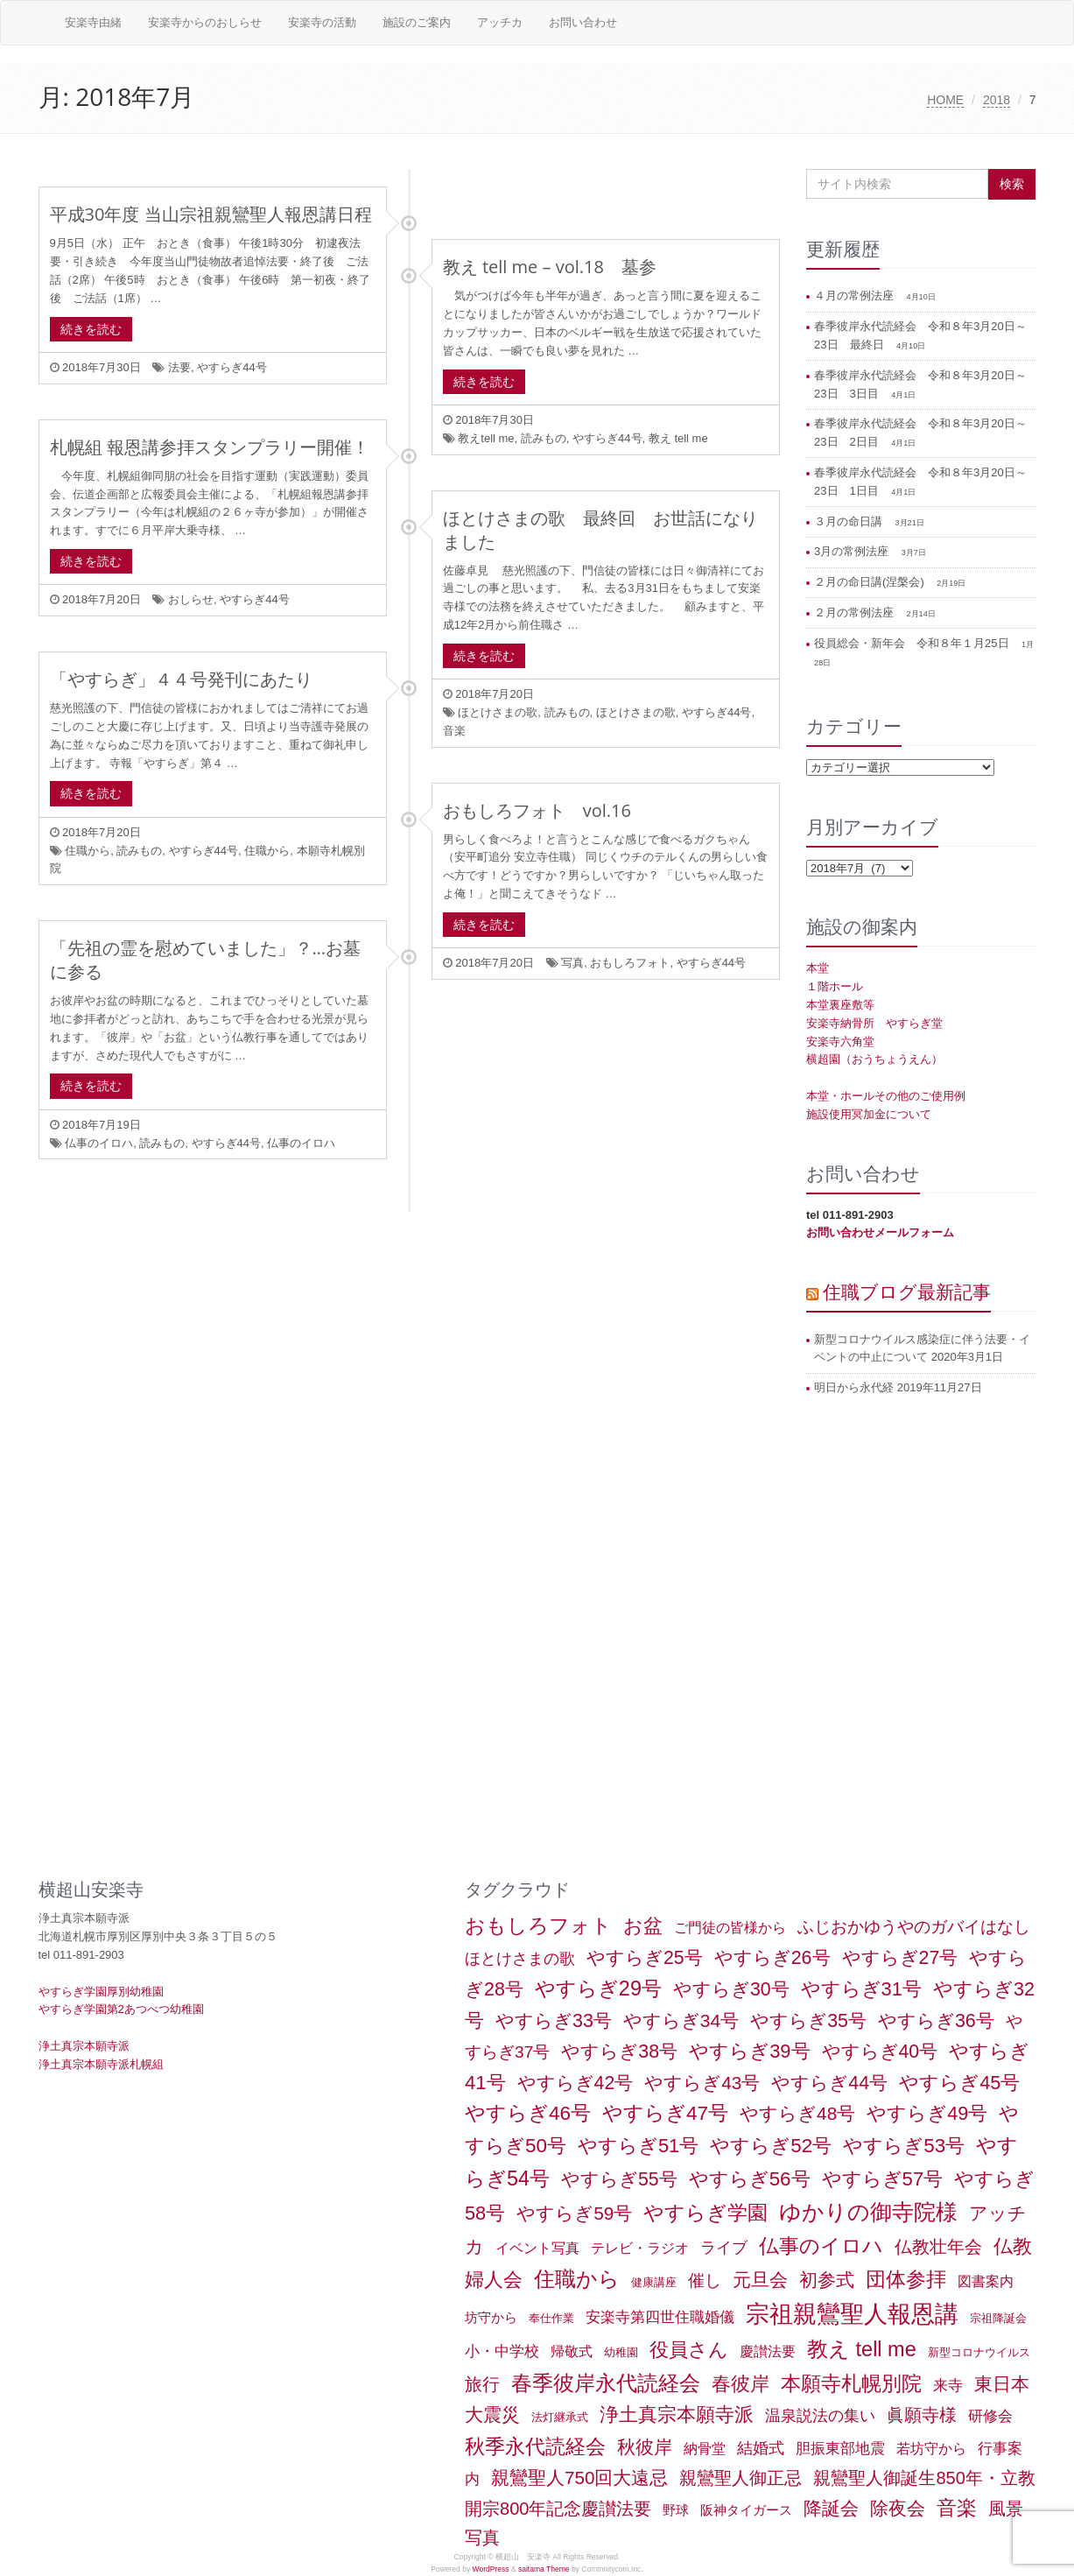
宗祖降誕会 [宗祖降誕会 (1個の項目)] (998, 2318)
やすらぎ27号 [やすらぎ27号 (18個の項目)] (900, 1957)
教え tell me (678, 438)
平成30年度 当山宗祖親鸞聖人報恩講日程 (211, 214)
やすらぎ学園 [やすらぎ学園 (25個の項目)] (705, 2213)
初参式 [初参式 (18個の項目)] (826, 2280)
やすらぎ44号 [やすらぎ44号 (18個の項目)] (829, 2083)
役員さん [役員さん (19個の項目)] (688, 2350)
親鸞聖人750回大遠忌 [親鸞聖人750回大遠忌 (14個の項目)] (579, 2477)
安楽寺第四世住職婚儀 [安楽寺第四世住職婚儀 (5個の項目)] (660, 2317)
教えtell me (486, 438)
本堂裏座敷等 (840, 1004)
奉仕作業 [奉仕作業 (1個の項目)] (551, 2318)
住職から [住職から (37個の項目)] (577, 2279)
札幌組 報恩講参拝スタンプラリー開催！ (209, 447)
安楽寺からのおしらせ (205, 22)
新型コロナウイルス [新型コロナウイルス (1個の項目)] (979, 2352)
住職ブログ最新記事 (907, 1291)
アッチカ (500, 22)
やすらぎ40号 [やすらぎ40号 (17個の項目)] (880, 2051)
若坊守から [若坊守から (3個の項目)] (931, 2448)
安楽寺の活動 (322, 22)
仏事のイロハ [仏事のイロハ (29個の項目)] (821, 2246)
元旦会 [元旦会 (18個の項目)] (760, 2280)
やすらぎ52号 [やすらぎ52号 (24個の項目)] (771, 2146)
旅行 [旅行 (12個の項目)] (482, 2384)
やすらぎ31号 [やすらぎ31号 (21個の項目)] (861, 1989)
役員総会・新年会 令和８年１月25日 (913, 643)
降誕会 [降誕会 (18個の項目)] (831, 2508)
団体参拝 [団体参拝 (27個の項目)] (906, 2279)
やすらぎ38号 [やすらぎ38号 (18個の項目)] (619, 2051)
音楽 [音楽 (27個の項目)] (957, 2507)
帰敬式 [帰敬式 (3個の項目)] (572, 2351)
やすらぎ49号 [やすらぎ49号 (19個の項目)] (927, 2113)
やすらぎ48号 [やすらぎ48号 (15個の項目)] (797, 2113)
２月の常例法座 (855, 612)
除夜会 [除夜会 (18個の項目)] (897, 2508)
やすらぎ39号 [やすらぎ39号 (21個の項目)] (749, 2051)
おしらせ (191, 599)
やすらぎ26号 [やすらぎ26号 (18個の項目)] (772, 1957)
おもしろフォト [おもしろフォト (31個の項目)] (538, 1925)
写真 (572, 962)
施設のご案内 (417, 22)
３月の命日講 (850, 521)
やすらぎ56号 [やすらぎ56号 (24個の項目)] (750, 2179)
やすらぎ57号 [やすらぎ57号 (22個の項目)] (883, 2179)
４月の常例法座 (855, 295)
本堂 (817, 968)
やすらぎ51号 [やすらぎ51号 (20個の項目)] (638, 2146)
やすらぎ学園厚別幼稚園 (101, 1991)
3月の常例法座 (853, 551)
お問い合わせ (583, 22)
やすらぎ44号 (231, 367)
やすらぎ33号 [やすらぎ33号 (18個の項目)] (553, 2020)
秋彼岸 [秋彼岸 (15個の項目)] (644, 2447)
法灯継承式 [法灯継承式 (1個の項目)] (559, 2417)
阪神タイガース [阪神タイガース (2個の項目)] (746, 2510)
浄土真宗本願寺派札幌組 (101, 2064)
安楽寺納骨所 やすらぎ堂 (874, 1023)
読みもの (543, 438)
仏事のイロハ (99, 1143)
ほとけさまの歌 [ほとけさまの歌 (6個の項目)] (520, 1958)
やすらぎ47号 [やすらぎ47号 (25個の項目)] (665, 2113)
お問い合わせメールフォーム (880, 1232)
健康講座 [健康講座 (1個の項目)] (654, 2282)
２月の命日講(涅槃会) (870, 581)
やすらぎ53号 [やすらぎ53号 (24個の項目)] (904, 2146)
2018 (996, 100)
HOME (945, 100)
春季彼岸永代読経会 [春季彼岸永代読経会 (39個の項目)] (605, 2383)
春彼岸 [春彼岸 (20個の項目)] (740, 2384)
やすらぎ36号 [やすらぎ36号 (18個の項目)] (936, 2020)
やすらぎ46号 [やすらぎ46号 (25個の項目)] (528, 2113)
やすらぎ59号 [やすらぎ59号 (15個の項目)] (574, 2213)
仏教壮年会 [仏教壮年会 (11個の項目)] (938, 2246)
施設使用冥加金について (868, 1114)
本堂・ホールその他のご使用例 (885, 1095)
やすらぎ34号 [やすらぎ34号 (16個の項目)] (681, 2020)
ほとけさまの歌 (497, 712)
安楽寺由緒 (93, 22)
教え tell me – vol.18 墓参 (549, 266)
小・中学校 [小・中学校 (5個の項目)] (502, 2351)
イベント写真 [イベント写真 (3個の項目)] (537, 2248)
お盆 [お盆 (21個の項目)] (643, 1926)
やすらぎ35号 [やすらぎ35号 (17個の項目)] (808, 2020)
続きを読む (91, 329)
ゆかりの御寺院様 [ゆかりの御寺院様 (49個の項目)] (868, 2211)
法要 (179, 367)
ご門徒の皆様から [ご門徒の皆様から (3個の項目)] (730, 1927)
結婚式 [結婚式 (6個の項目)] (760, 2448)
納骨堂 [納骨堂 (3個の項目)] (705, 2448)
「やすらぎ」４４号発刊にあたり (181, 679)
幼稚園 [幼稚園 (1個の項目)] (621, 2352)
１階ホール (834, 986)
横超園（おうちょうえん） (874, 1059)
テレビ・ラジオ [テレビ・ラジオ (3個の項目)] (640, 2248)
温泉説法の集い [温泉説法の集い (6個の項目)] (820, 2416)
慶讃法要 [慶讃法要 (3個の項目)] (768, 2351)
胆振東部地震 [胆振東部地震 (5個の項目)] (840, 2448)
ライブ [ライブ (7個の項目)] (724, 2247)
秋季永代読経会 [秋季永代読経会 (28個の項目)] (535, 2446)
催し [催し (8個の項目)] (704, 2280)
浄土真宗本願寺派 (84, 2045)
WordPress (491, 2569)
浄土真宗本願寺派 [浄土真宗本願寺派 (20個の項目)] (677, 2414)
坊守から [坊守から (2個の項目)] (491, 2318)
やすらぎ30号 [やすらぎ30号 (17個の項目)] (731, 1989)
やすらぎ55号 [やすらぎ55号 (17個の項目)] (619, 2179)
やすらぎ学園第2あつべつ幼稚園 (121, 2009)
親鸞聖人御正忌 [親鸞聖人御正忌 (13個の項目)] (740, 2478)
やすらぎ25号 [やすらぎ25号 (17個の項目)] (644, 1957)
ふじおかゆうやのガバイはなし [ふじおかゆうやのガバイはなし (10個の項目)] (913, 1926)
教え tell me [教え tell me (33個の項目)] (861, 2349)
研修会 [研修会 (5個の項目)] (990, 2416)
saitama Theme (544, 2569)
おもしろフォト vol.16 (537, 810)
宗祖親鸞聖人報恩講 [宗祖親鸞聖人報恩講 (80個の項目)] (852, 2314)
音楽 (454, 730)
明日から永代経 (854, 1387)
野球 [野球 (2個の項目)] (676, 2510)
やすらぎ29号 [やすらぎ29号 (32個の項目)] (598, 1988)
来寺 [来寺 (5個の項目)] (948, 2385)
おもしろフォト (630, 962)
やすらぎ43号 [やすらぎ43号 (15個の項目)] (702, 2083)
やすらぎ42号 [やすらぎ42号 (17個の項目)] (575, 2083)
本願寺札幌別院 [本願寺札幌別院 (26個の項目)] (851, 2383)
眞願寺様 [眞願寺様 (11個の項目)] (922, 2415)
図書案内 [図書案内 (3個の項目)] (986, 2281)
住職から (87, 850)
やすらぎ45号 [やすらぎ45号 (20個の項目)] (959, 2083)
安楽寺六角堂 (840, 1041)
